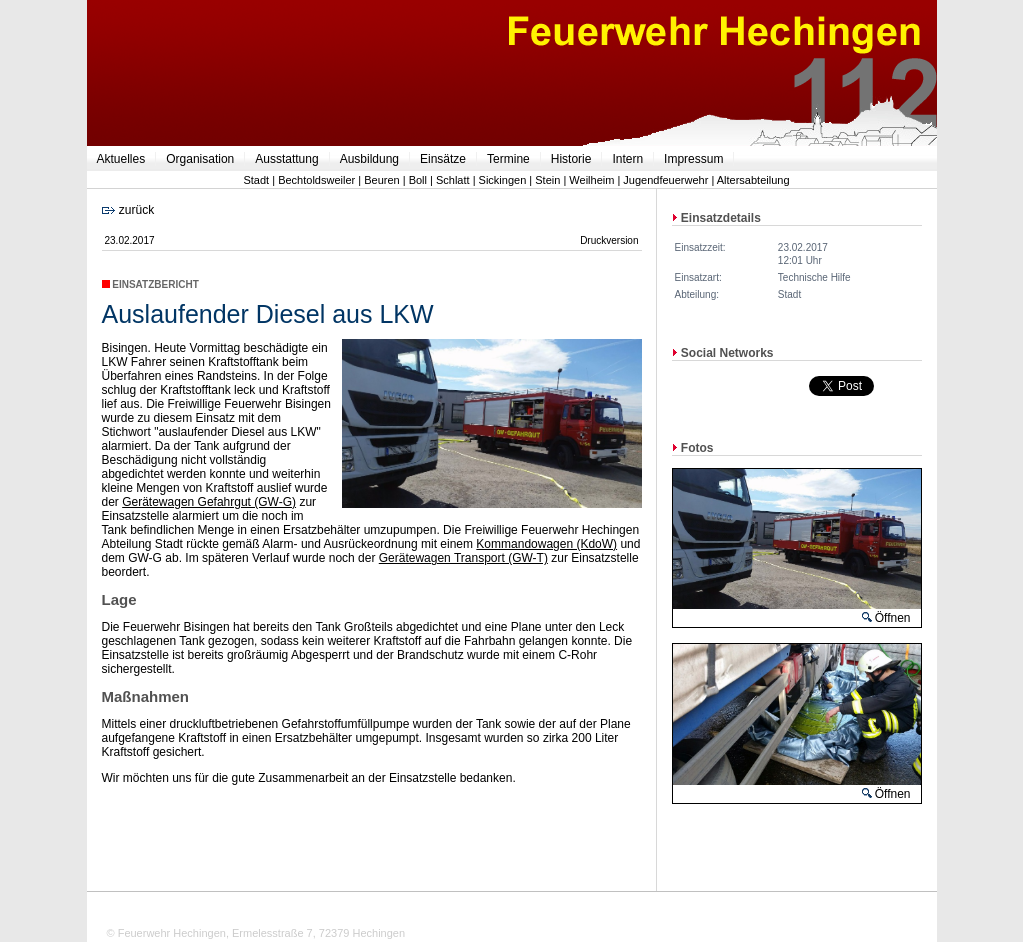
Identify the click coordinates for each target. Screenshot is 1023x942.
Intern (627, 159)
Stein (547, 180)
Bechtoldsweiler (316, 180)
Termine (508, 159)
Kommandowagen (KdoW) (546, 544)
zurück (128, 210)
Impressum (693, 159)
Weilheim (591, 180)
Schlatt (453, 180)
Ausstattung (286, 159)
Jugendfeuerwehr (665, 180)
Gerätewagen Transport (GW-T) (463, 558)
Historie (571, 159)
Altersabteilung (753, 180)
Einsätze (443, 159)
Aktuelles (121, 159)
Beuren (381, 180)
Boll (418, 180)
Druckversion (609, 240)
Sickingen (503, 180)
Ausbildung (369, 159)
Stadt (256, 180)
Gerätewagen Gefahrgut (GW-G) (209, 502)
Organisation (200, 159)
